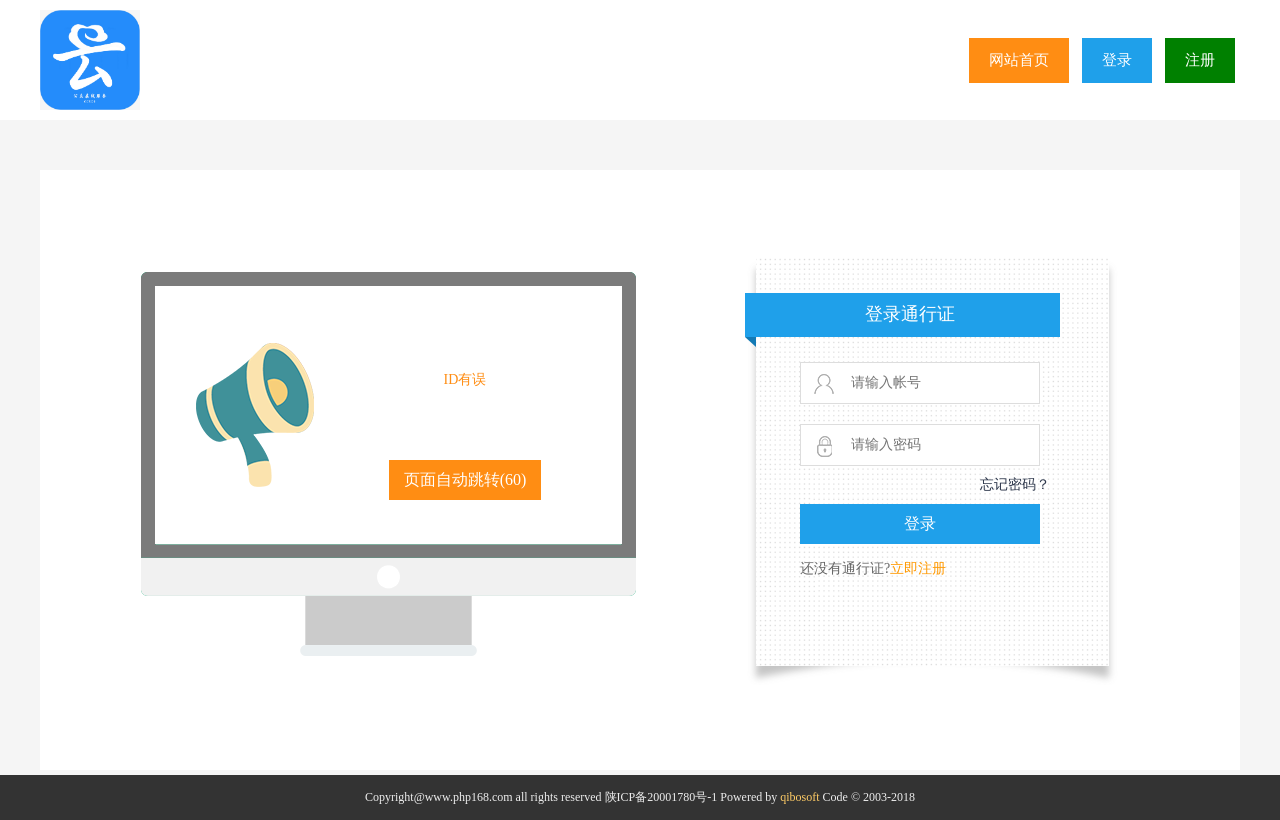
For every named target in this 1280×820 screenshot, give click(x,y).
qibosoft (799, 797)
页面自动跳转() (465, 479)
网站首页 (1019, 60)
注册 (1200, 60)
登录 (1117, 60)
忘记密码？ (1015, 484)
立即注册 (918, 568)
